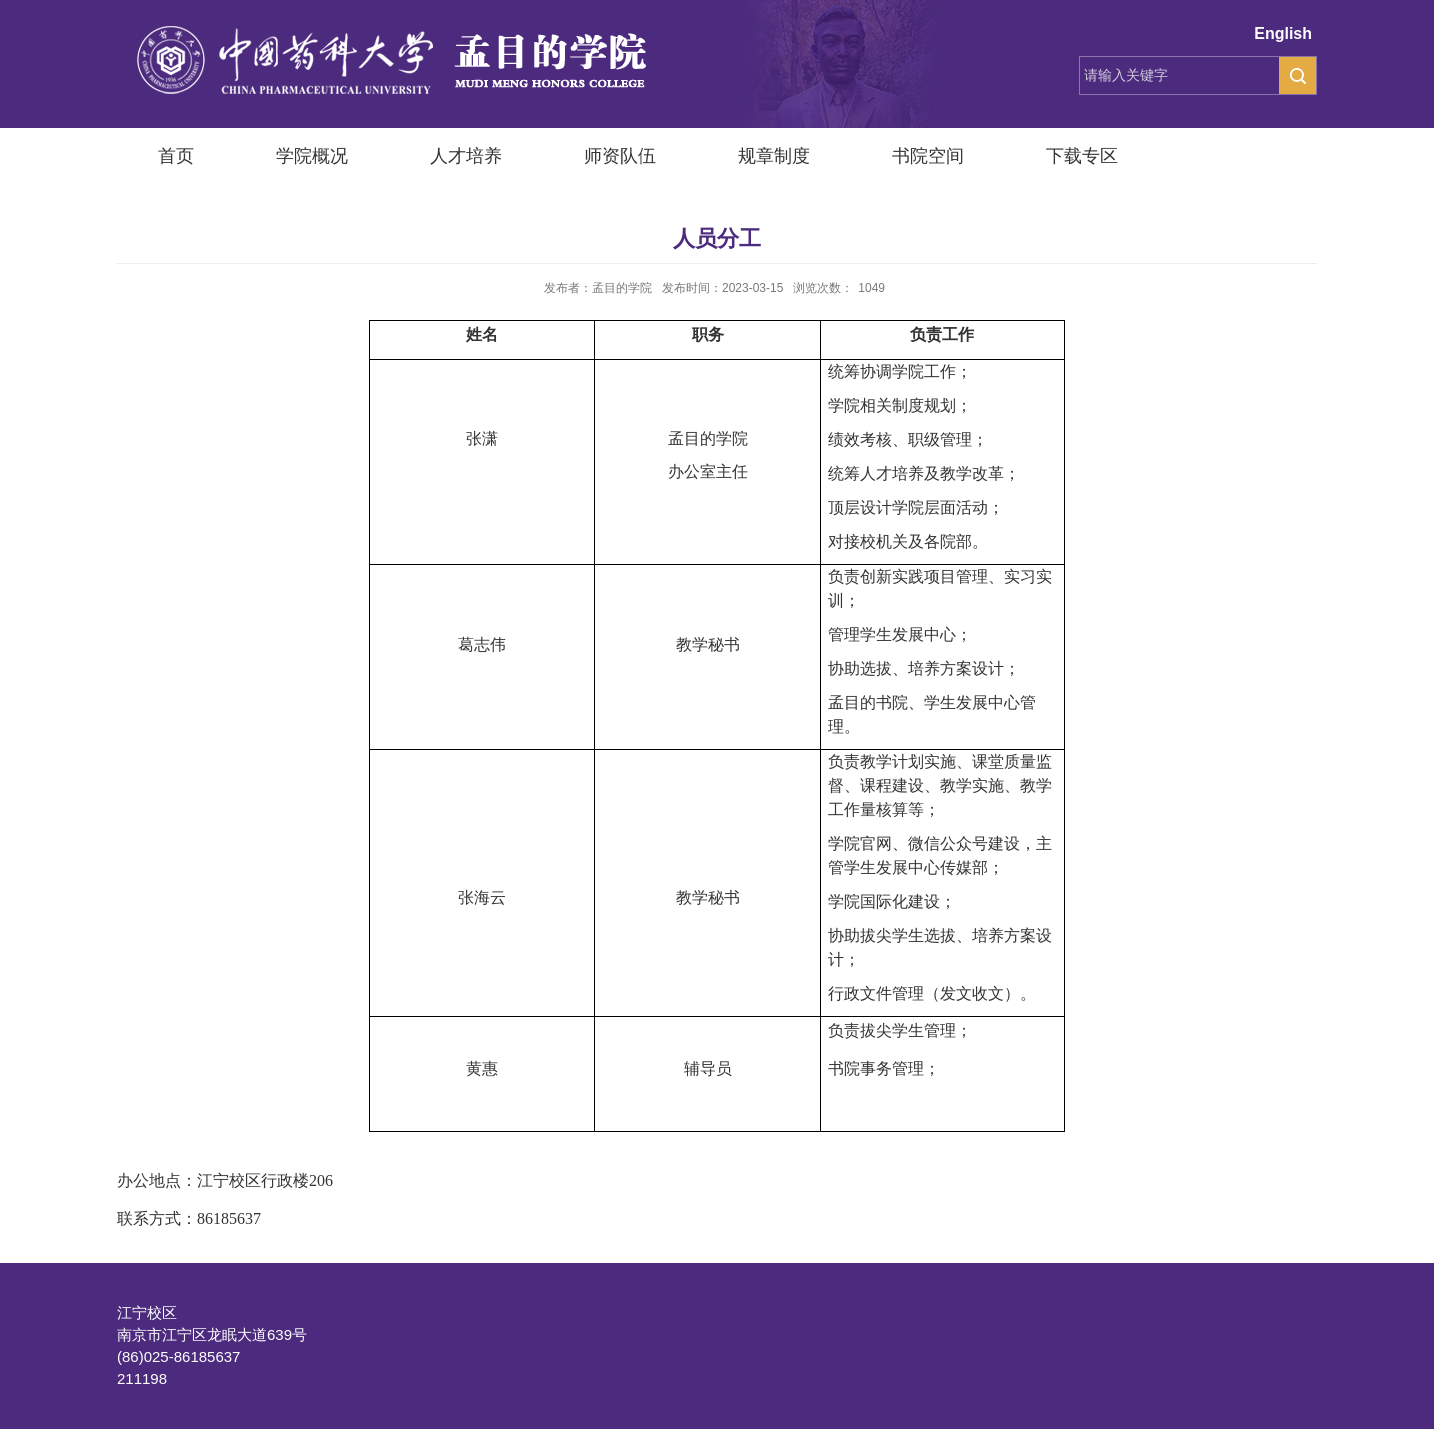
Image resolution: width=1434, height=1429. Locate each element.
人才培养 (466, 156)
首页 (176, 156)
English (1283, 33)
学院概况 (312, 156)
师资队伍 (620, 156)
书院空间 (928, 156)
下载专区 (1082, 156)
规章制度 (774, 156)
